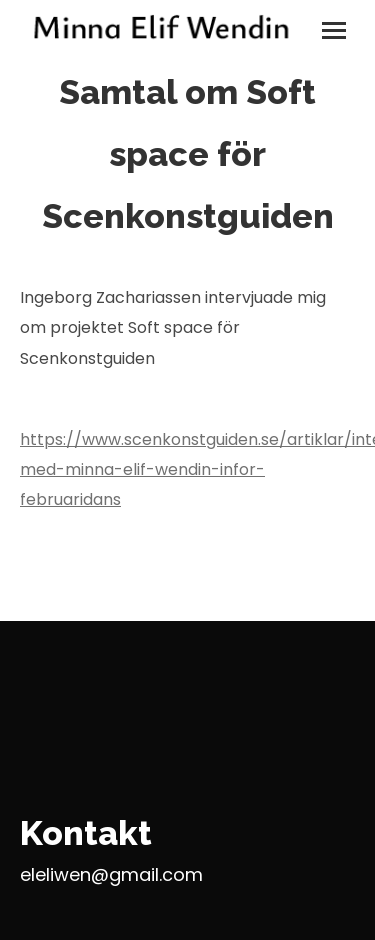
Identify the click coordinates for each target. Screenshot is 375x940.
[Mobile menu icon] (334, 30)
